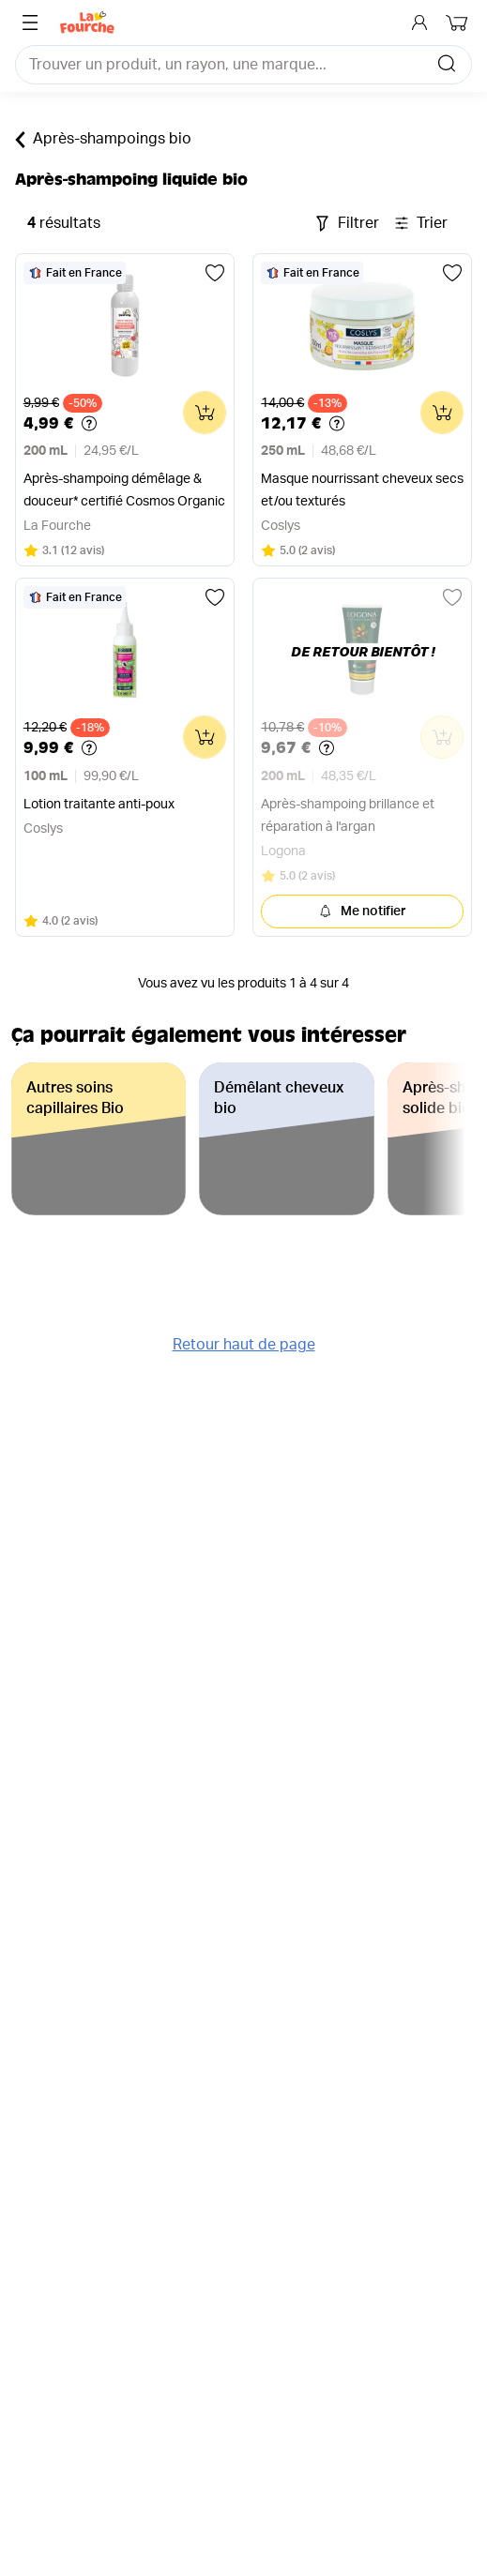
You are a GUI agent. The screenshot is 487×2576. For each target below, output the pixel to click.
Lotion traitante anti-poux (99, 804)
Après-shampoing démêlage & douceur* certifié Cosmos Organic (124, 490)
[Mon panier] (459, 22)
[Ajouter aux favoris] (215, 273)
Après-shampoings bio (103, 139)
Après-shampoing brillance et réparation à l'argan (347, 816)
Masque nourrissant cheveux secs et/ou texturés (362, 490)
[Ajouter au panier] (204, 412)
